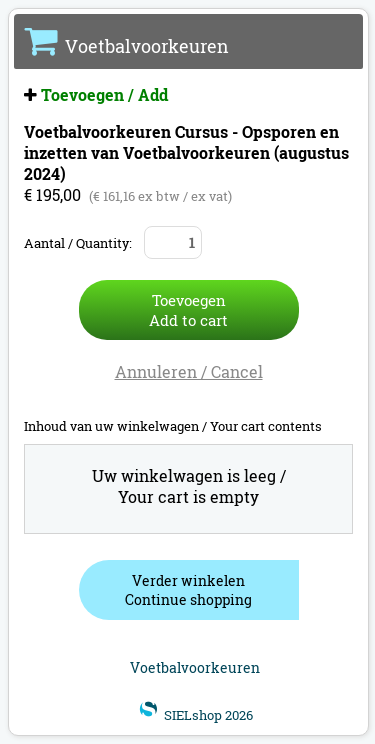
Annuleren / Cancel (189, 371)
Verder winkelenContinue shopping (188, 590)
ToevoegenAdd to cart (188, 310)
